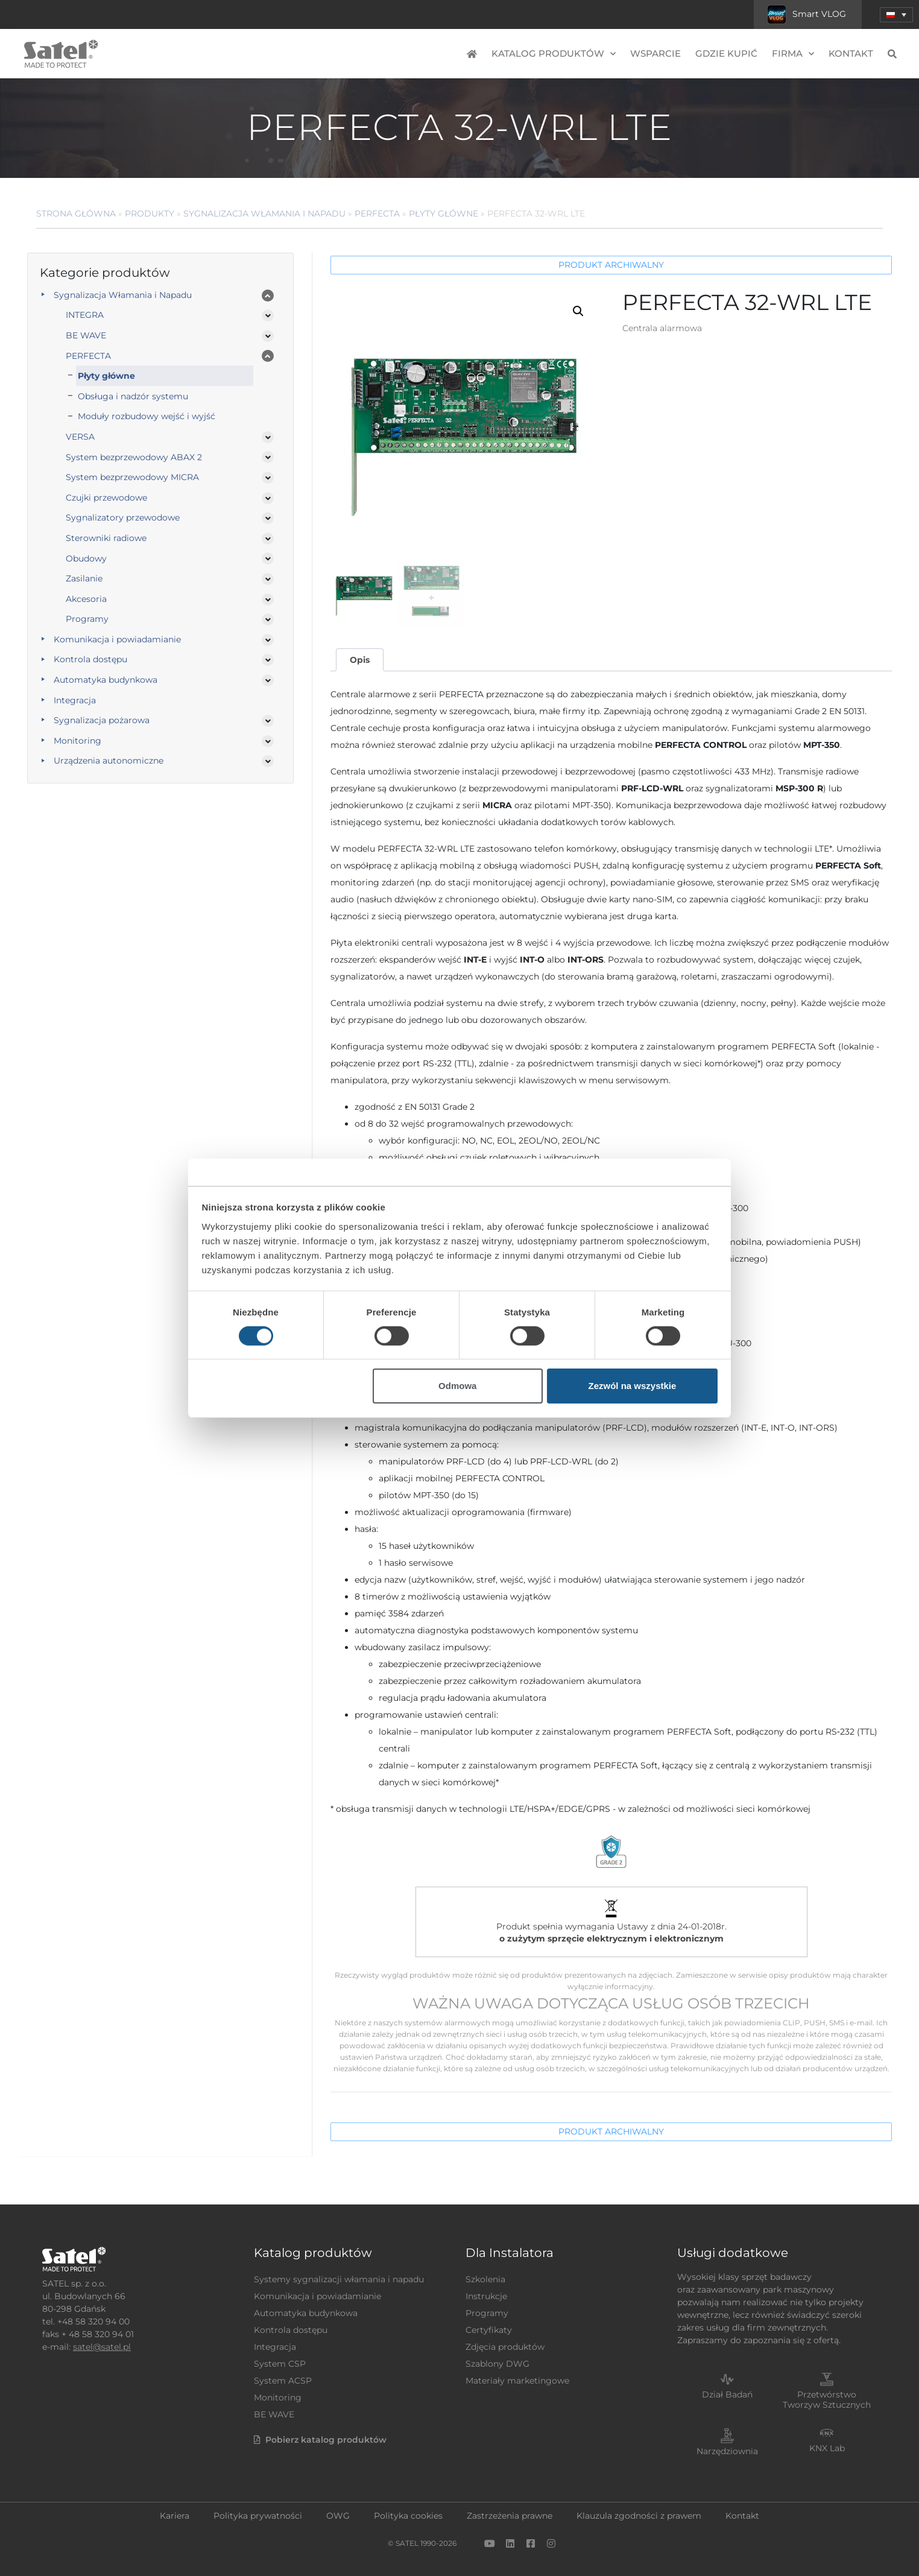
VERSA (80, 436)
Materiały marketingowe (517, 2380)
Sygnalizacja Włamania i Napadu (264, 213)
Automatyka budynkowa (105, 679)
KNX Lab (827, 2448)
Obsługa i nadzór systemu (133, 396)
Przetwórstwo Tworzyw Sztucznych (827, 2399)
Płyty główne (443, 213)
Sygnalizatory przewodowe (123, 517)
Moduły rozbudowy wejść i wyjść (146, 416)
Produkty (149, 213)
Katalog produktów (553, 54)
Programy (87, 618)
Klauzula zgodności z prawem (638, 2515)
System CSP (280, 2363)
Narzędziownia (727, 2451)
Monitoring (77, 740)
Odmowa (457, 1386)
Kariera (174, 2515)
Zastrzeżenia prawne (509, 2515)
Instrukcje (486, 2296)
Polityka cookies (408, 2515)
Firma (793, 54)
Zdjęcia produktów (505, 2346)
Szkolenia (485, 2279)
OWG (338, 2515)
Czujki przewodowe (106, 497)
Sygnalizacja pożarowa (102, 720)
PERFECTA (377, 213)
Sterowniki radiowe (106, 538)
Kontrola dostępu (90, 659)
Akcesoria (86, 598)
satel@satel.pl (102, 2346)
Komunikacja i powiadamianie (117, 639)
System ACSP (283, 2380)
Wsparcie (655, 53)
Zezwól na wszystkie (632, 1386)
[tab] (359, 660)
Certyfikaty (489, 2329)
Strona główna (76, 213)
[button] (896, 14)
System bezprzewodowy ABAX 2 (134, 457)
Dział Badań (727, 2394)
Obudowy (86, 558)
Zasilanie (84, 578)
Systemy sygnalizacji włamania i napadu (339, 2279)
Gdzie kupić (726, 53)
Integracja (75, 700)
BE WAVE (86, 335)
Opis (360, 659)
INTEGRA (85, 314)
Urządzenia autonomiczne (108, 760)
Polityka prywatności (257, 2515)
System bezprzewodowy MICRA (132, 477)
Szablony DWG (497, 2363)
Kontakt (851, 53)
